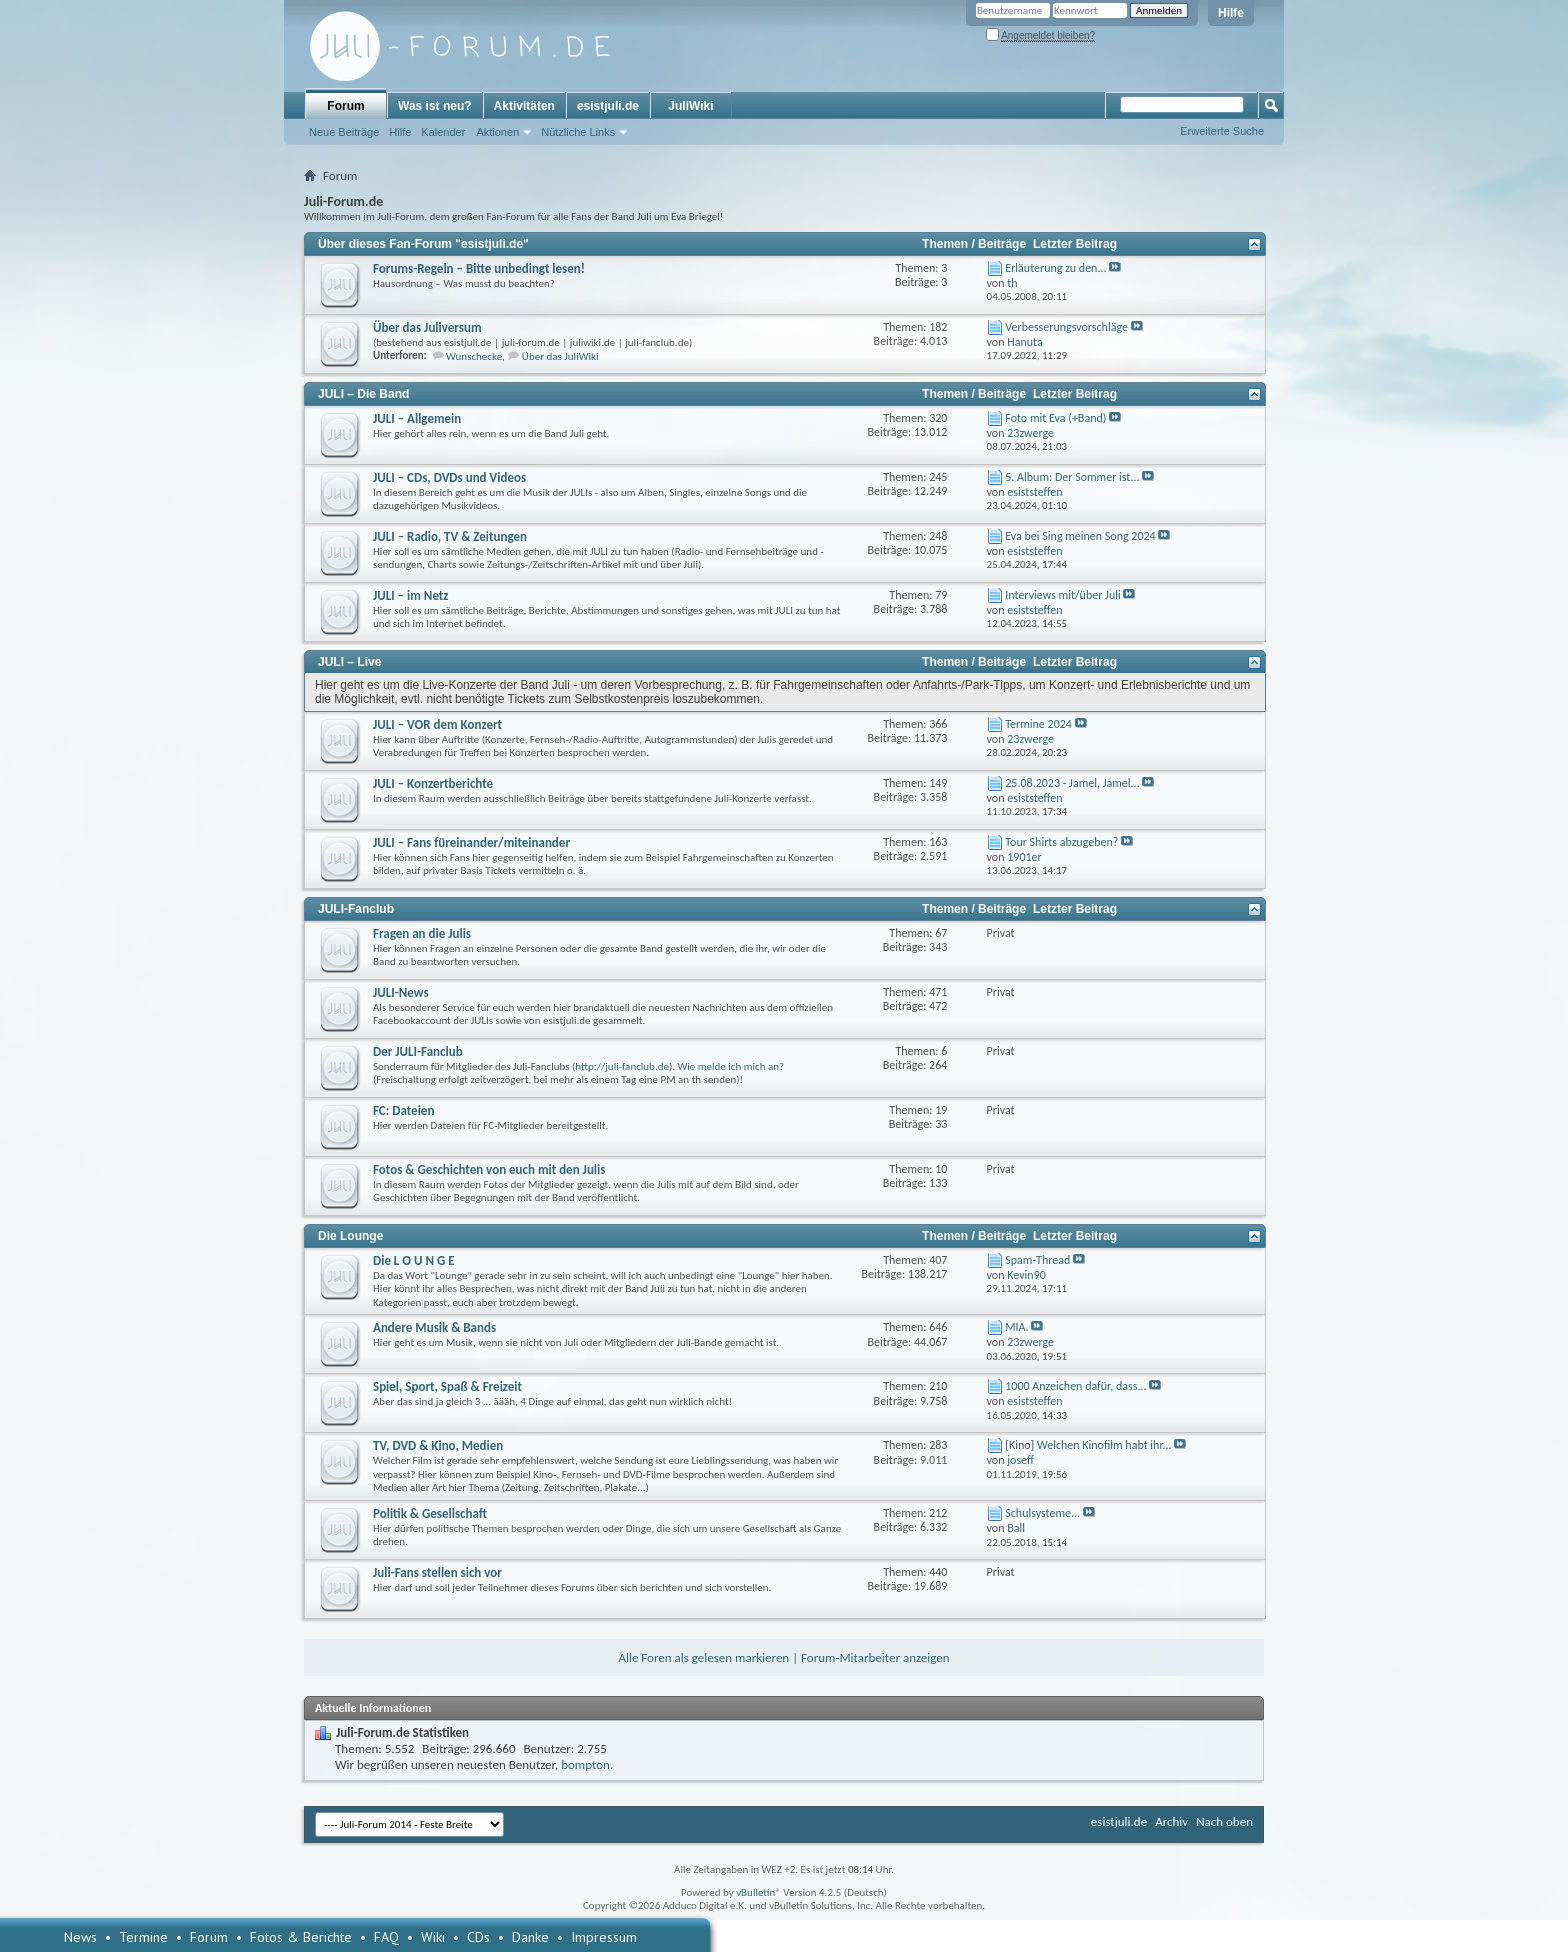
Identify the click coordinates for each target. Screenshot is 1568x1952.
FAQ (386, 1937)
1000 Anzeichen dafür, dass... (1075, 1386)
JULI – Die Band (363, 394)
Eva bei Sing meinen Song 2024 (1080, 536)
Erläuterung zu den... (1055, 268)
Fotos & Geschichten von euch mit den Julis (489, 1169)
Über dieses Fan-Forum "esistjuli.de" (423, 244)
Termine (143, 1937)
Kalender (443, 132)
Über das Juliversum (427, 327)
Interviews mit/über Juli (1062, 595)
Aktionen (497, 132)
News (80, 1937)
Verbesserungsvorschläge (1066, 327)
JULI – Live (349, 662)
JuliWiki (690, 106)
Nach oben (1224, 1821)
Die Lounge (350, 1236)
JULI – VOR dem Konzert (437, 724)
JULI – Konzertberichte (433, 783)
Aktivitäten (524, 106)
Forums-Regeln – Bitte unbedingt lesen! (479, 268)
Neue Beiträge (344, 132)
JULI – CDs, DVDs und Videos (449, 477)
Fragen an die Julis (422, 933)
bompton (585, 1764)
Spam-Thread (1037, 1260)
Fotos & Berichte (301, 1937)
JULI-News (401, 992)
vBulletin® (758, 1892)
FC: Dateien (403, 1110)
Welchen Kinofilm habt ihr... (1104, 1445)
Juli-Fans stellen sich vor (437, 1572)
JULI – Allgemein (417, 418)
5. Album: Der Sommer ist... (1072, 477)
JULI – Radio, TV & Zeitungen (450, 536)
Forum (345, 106)
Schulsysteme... (1042, 1513)
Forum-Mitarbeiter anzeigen (875, 1657)
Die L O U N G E (414, 1260)
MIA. (1016, 1327)
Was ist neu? (435, 106)
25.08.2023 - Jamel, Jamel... (1072, 783)
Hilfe (1231, 13)
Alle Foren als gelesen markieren (703, 1657)
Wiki (433, 1937)
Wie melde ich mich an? (731, 1066)
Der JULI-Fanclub (418, 1051)
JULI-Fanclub (356, 909)
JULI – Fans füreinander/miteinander (471, 842)
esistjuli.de (608, 106)
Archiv (1171, 1821)
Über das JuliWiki (560, 356)
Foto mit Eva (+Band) (1055, 418)
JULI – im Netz (411, 595)
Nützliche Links (578, 132)
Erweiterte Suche (1222, 131)
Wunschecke (474, 356)
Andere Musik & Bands (434, 1327)
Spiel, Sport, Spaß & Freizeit (447, 1386)
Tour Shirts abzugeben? (1061, 842)
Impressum (604, 1937)
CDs (478, 1937)
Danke (530, 1937)
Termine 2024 (1038, 724)
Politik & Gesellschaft (430, 1513)
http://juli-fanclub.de (622, 1066)
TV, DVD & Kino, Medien (438, 1445)
